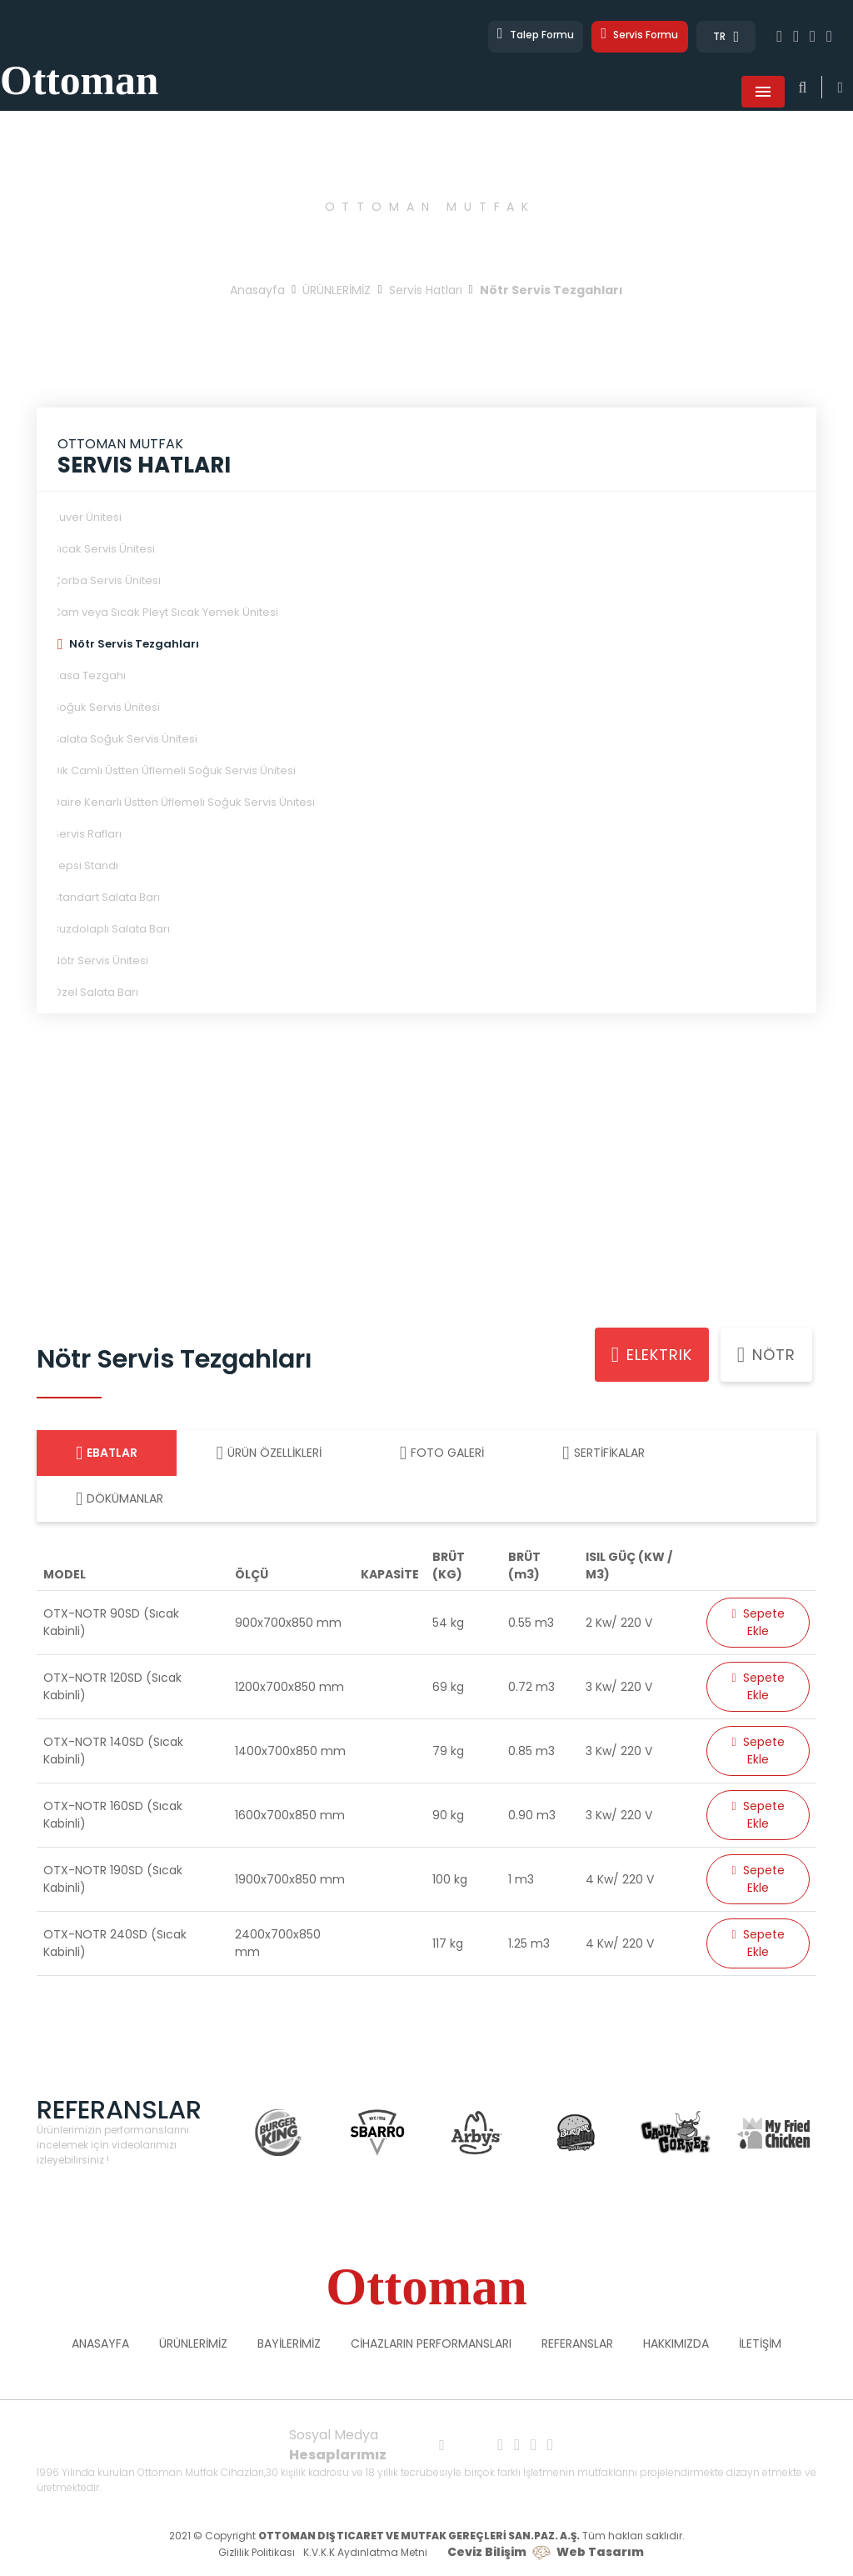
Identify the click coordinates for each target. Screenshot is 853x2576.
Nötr (766, 1357)
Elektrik (651, 1357)
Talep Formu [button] (514, 37)
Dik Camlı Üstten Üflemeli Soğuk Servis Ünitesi (174, 772)
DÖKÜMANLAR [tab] (119, 1500)
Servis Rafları (87, 835)
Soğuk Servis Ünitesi (106, 709)
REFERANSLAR (577, 2345)
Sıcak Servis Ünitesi (103, 550)
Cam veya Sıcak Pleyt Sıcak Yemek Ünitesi (165, 614)
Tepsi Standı (85, 867)
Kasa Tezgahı (89, 677)
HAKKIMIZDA (676, 2345)
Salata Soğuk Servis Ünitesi (124, 740)
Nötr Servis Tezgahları (134, 645)
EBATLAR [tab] (106, 1454)
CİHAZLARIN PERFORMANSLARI (431, 2345)
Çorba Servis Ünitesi (106, 582)
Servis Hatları (425, 291)
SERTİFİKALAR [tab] (603, 1454)
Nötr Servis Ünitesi (100, 962)
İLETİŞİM (760, 2345)
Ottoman (113, 66)
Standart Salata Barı (106, 899)
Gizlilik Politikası (256, 2554)
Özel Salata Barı (95, 994)
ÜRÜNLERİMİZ (336, 291)
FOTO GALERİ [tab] (442, 1454)
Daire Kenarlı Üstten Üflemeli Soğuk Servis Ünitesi (183, 804)
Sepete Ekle (757, 1624)
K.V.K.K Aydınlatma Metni (365, 2554)
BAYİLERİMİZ (289, 2345)
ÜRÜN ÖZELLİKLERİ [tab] (268, 1454)
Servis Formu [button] (632, 37)
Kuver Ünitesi (87, 519)
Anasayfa (257, 291)
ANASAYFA (100, 2345)
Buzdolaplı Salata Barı (111, 930)
